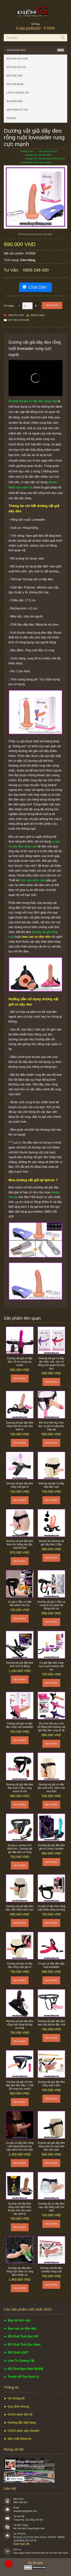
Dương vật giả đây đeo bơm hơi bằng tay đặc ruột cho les (19, 1544)
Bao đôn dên (15, 101)
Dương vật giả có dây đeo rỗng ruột (33, 401)
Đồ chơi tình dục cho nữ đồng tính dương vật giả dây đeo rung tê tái (51, 1727)
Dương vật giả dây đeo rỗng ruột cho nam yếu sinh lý (19, 1426)
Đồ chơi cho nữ (16, 67)
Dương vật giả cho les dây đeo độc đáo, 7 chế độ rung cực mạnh (20, 2085)
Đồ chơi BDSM (15, 84)
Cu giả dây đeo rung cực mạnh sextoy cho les (51, 1666)
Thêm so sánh (37, 315)
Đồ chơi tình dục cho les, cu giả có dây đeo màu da (51, 1426)
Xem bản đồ (21, 2544)
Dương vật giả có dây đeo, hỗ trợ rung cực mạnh (19, 1362)
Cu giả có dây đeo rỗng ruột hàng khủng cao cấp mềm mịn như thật (19, 2146)
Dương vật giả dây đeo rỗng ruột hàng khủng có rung (19, 2024)
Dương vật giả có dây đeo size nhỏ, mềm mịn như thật (51, 1788)
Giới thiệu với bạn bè (18, 320)
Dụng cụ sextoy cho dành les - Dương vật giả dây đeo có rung (19, 1849)
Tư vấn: (12, 270)
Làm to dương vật (18, 92)
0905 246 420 (36, 270)
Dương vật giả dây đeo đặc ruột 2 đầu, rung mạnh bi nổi (19, 1788)
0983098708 (9, 2563)
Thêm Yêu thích (16, 315)
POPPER (11, 118)
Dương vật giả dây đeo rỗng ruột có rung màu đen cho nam (51, 2146)
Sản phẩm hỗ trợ (17, 109)
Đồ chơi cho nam (17, 58)
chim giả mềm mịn (32, 880)
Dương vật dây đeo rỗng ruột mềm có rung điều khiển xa (19, 2271)
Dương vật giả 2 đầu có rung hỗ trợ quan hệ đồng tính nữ (51, 1605)
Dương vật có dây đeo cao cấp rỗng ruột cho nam (51, 2207)
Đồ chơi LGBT (15, 75)
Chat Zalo (38, 287)
